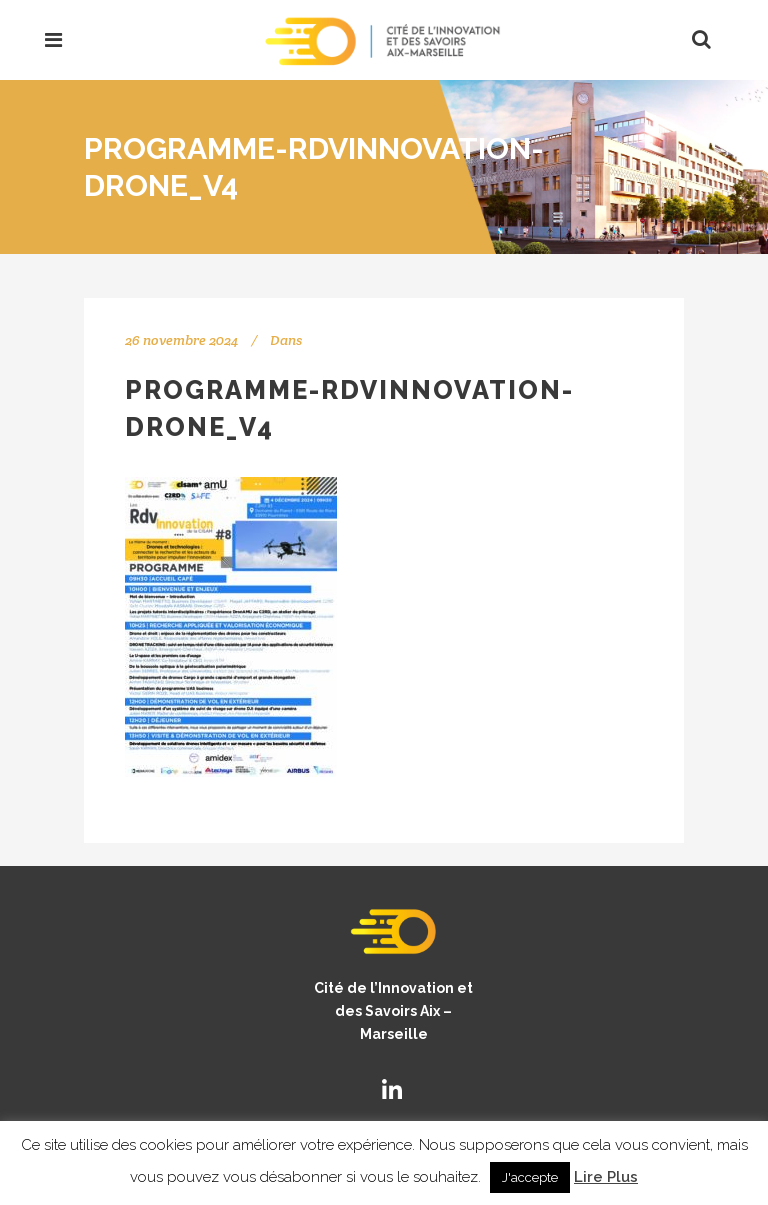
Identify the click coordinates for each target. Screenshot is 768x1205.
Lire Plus (606, 1177)
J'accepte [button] (530, 1177)
